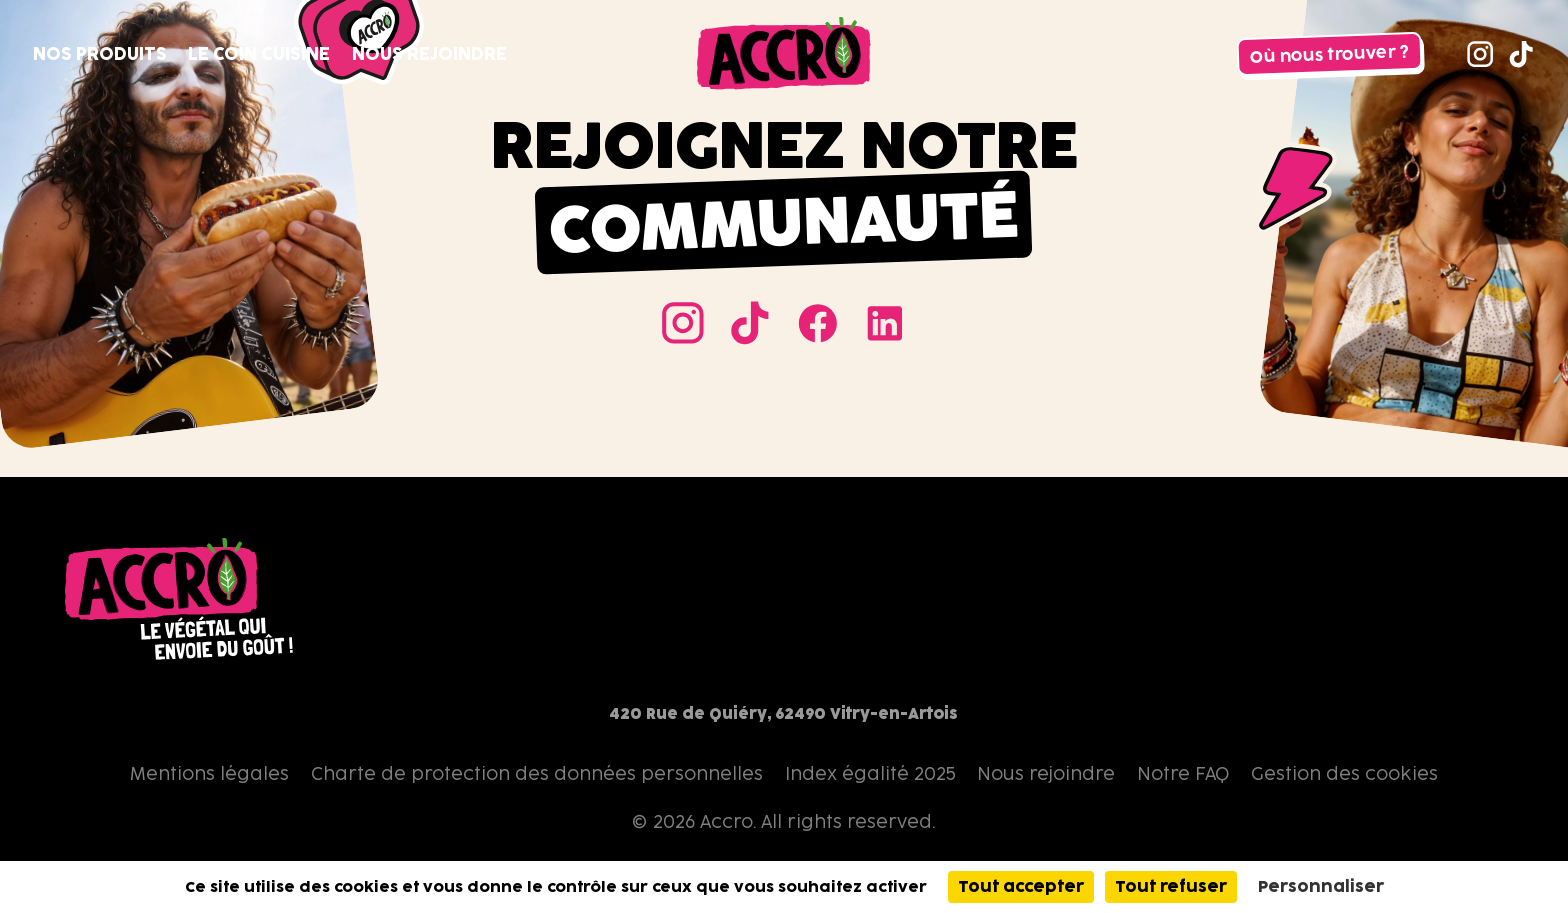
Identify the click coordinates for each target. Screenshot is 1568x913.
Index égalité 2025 (870, 773)
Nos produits (100, 53)
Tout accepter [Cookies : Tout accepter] (1021, 886)
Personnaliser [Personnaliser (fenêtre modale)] (1321, 886)
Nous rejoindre (429, 53)
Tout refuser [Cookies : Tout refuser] (1171, 886)
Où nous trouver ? (1330, 54)
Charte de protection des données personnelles (537, 773)
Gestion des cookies (1344, 773)
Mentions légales (209, 773)
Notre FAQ (1183, 773)
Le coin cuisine (259, 53)
